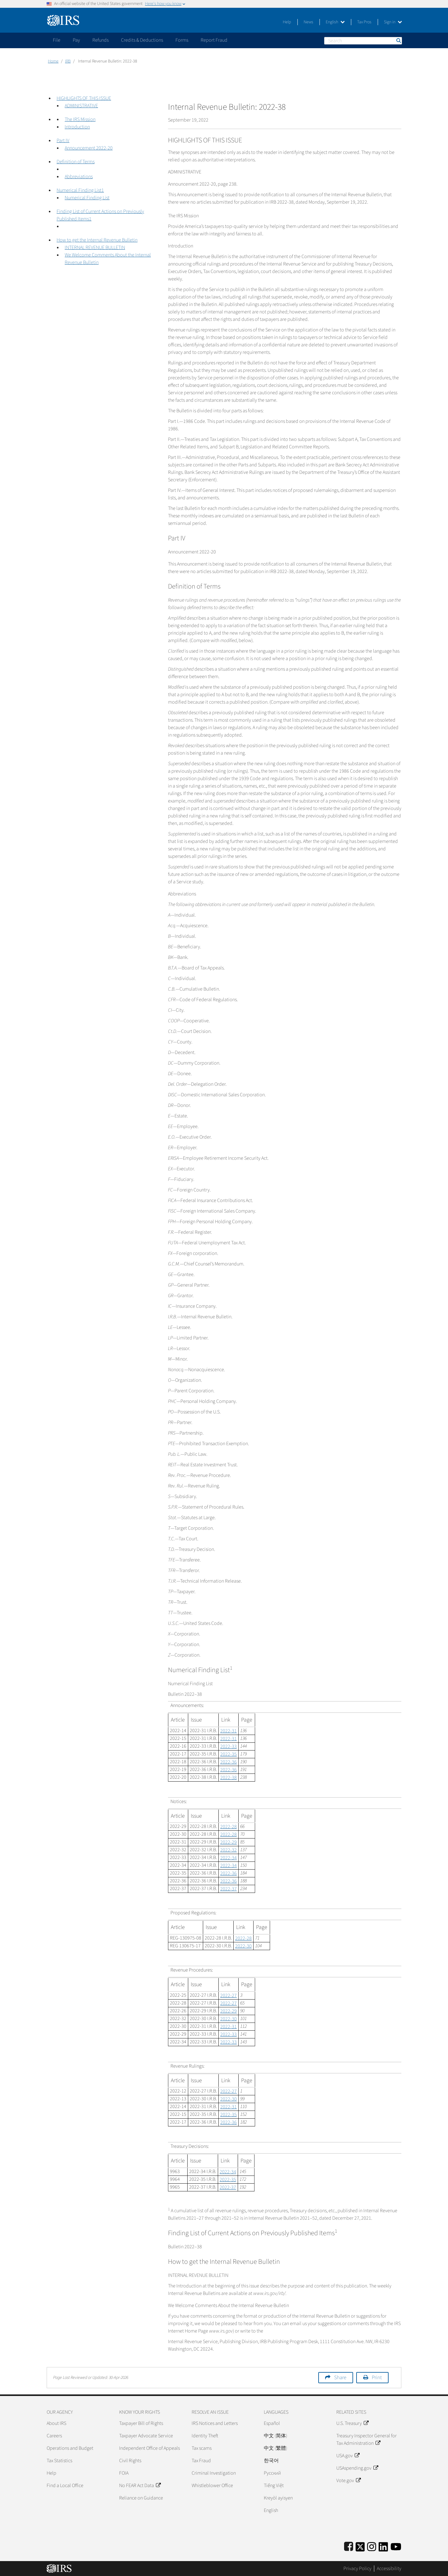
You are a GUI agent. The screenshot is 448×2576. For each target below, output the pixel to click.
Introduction (77, 126)
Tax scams (202, 2448)
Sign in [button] (393, 22)
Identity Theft (205, 2435)
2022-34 (228, 1857)
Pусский (272, 2473)
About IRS (56, 2423)
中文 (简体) (275, 2435)
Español (272, 2423)
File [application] (56, 40)
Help (287, 22)
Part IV (63, 140)
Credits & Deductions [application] (142, 40)
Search (398, 40)
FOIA (123, 2473)
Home (53, 61)
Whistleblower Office (212, 2485)
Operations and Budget (70, 2448)
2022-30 (243, 1946)
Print (377, 2377)
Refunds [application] (100, 40)
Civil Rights (130, 2460)
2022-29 (228, 1842)
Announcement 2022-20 (89, 148)
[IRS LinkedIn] (383, 2545)
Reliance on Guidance (141, 2498)
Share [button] (340, 2377)
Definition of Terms (76, 161)
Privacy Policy (357, 2568)
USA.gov (347, 2455)
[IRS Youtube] (395, 2545)
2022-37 (228, 1888)
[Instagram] (371, 2545)
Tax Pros (364, 22)
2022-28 (228, 1826)
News (308, 22)
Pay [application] (76, 40)
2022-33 (228, 1746)
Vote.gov (348, 2480)
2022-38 (228, 1777)
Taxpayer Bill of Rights (141, 2423)
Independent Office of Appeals (149, 2448)
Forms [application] (181, 40)
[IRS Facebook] (348, 2545)
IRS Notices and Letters (215, 2423)
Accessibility (389, 2568)
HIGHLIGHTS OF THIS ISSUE (84, 98)
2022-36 (228, 1762)
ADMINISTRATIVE (81, 105)
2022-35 (228, 1754)
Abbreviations (79, 176)
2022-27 (228, 1995)
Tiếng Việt (274, 2485)
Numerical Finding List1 (80, 190)
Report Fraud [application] (214, 40)
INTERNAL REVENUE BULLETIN (95, 247)
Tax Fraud (201, 2460)
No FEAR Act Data (140, 2485)
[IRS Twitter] (360, 2545)
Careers (54, 2435)
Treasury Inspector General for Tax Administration (366, 2439)
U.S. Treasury (352, 2423)
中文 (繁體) (275, 2448)
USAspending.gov (357, 2468)
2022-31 (228, 1730)
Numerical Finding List (87, 197)
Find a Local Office (65, 2485)
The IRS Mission (80, 119)
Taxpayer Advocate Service (146, 2435)
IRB (68, 61)
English (335, 22)
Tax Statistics (59, 2460)
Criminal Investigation (214, 2473)
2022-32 (228, 1850)
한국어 (271, 2460)
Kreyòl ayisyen (278, 2498)
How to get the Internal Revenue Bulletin (97, 240)
